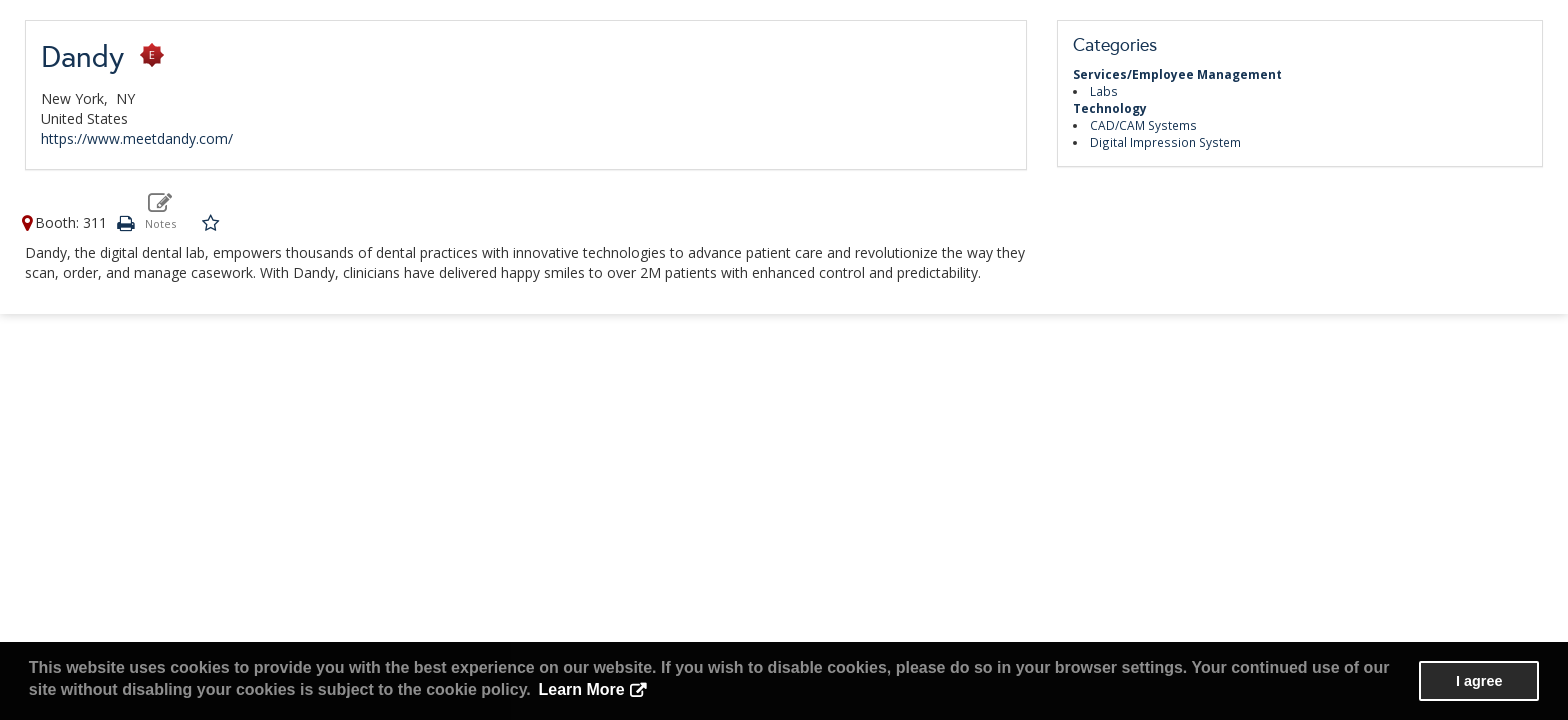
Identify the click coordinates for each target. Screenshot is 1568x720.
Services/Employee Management (1177, 74)
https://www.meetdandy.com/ (137, 138)
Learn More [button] (581, 689)
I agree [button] (1479, 681)
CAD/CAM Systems (1143, 125)
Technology (1110, 108)
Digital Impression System (1165, 142)
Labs (1104, 91)
